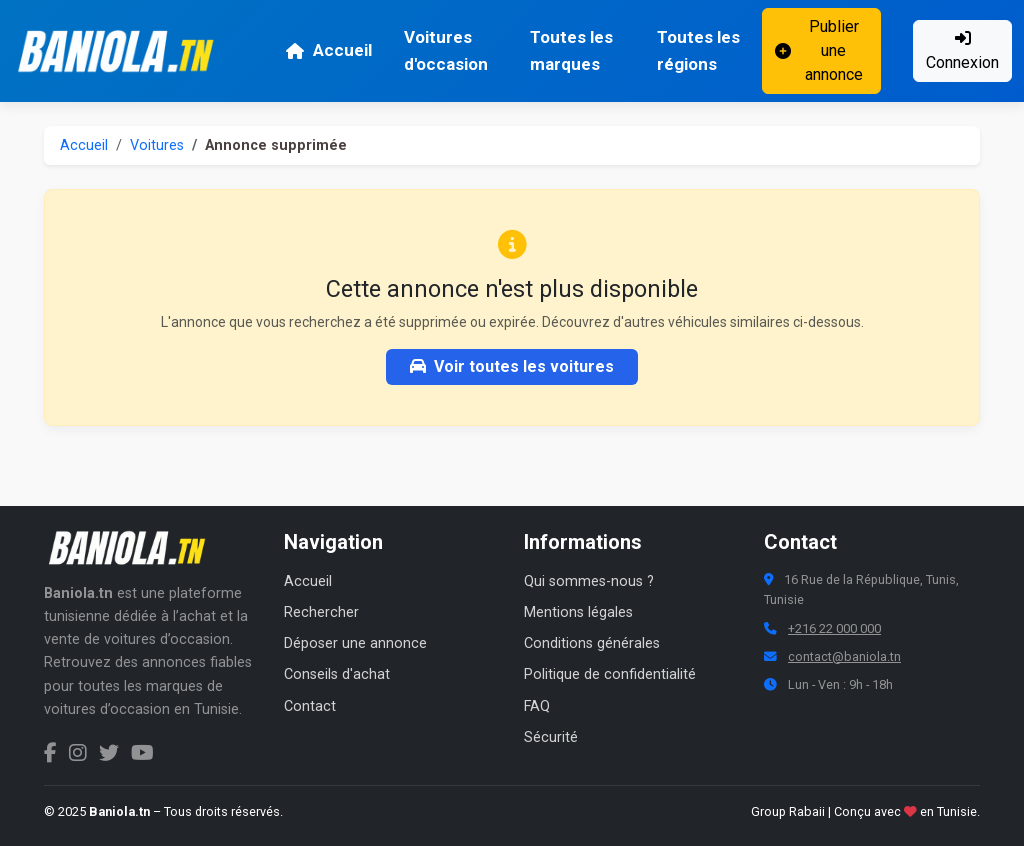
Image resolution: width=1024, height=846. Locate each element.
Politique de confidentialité (610, 674)
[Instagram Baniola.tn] (78, 753)
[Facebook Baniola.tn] (50, 753)
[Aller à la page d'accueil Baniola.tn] (134, 548)
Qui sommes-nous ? (589, 581)
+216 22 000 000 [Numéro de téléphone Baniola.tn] (834, 628)
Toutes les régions (698, 50)
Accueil (328, 50)
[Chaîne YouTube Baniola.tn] (142, 753)
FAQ (537, 706)
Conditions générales (592, 643)
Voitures (157, 145)
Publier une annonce (818, 50)
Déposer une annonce (355, 643)
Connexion (962, 51)
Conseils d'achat (337, 674)
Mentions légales (578, 612)
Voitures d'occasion (446, 50)
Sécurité (551, 737)
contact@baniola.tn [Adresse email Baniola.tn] (844, 656)
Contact (310, 706)
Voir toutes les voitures (512, 366)
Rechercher (321, 612)
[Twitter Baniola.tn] (109, 753)
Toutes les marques (571, 50)
